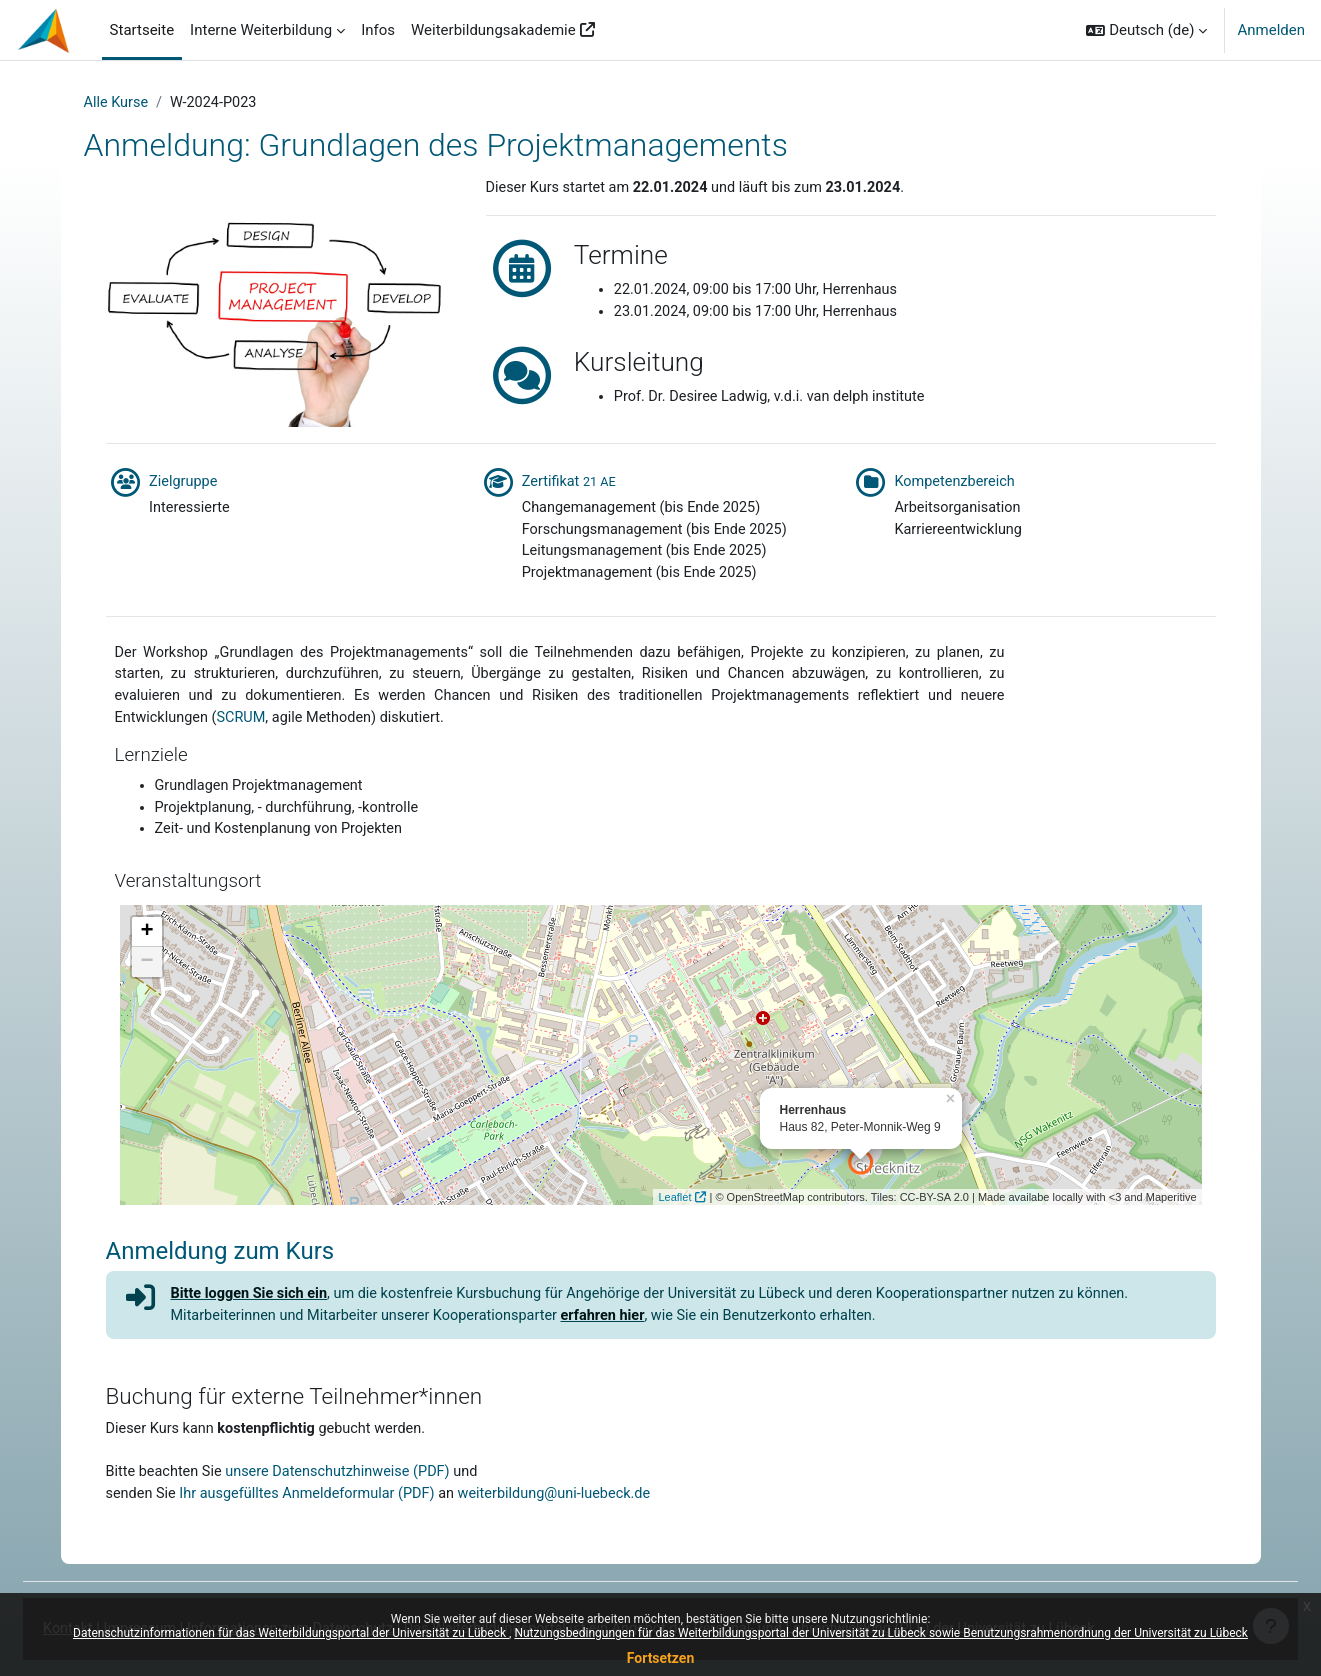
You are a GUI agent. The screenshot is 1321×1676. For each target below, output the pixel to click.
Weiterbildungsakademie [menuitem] (493, 30)
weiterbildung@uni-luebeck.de (571, 1509)
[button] (1146, 30)
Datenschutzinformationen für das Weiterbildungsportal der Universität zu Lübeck (291, 1633)
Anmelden (1271, 30)
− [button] (146, 973)
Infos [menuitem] (378, 30)
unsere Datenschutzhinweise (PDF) (346, 1486)
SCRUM (245, 725)
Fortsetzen (661, 1658)
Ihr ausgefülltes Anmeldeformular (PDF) (314, 1509)
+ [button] (146, 943)
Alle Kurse (117, 103)
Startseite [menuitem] (142, 30)
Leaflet (674, 1208)
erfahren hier (619, 1328)
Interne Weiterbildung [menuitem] (261, 30)
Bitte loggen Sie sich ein (253, 1305)
